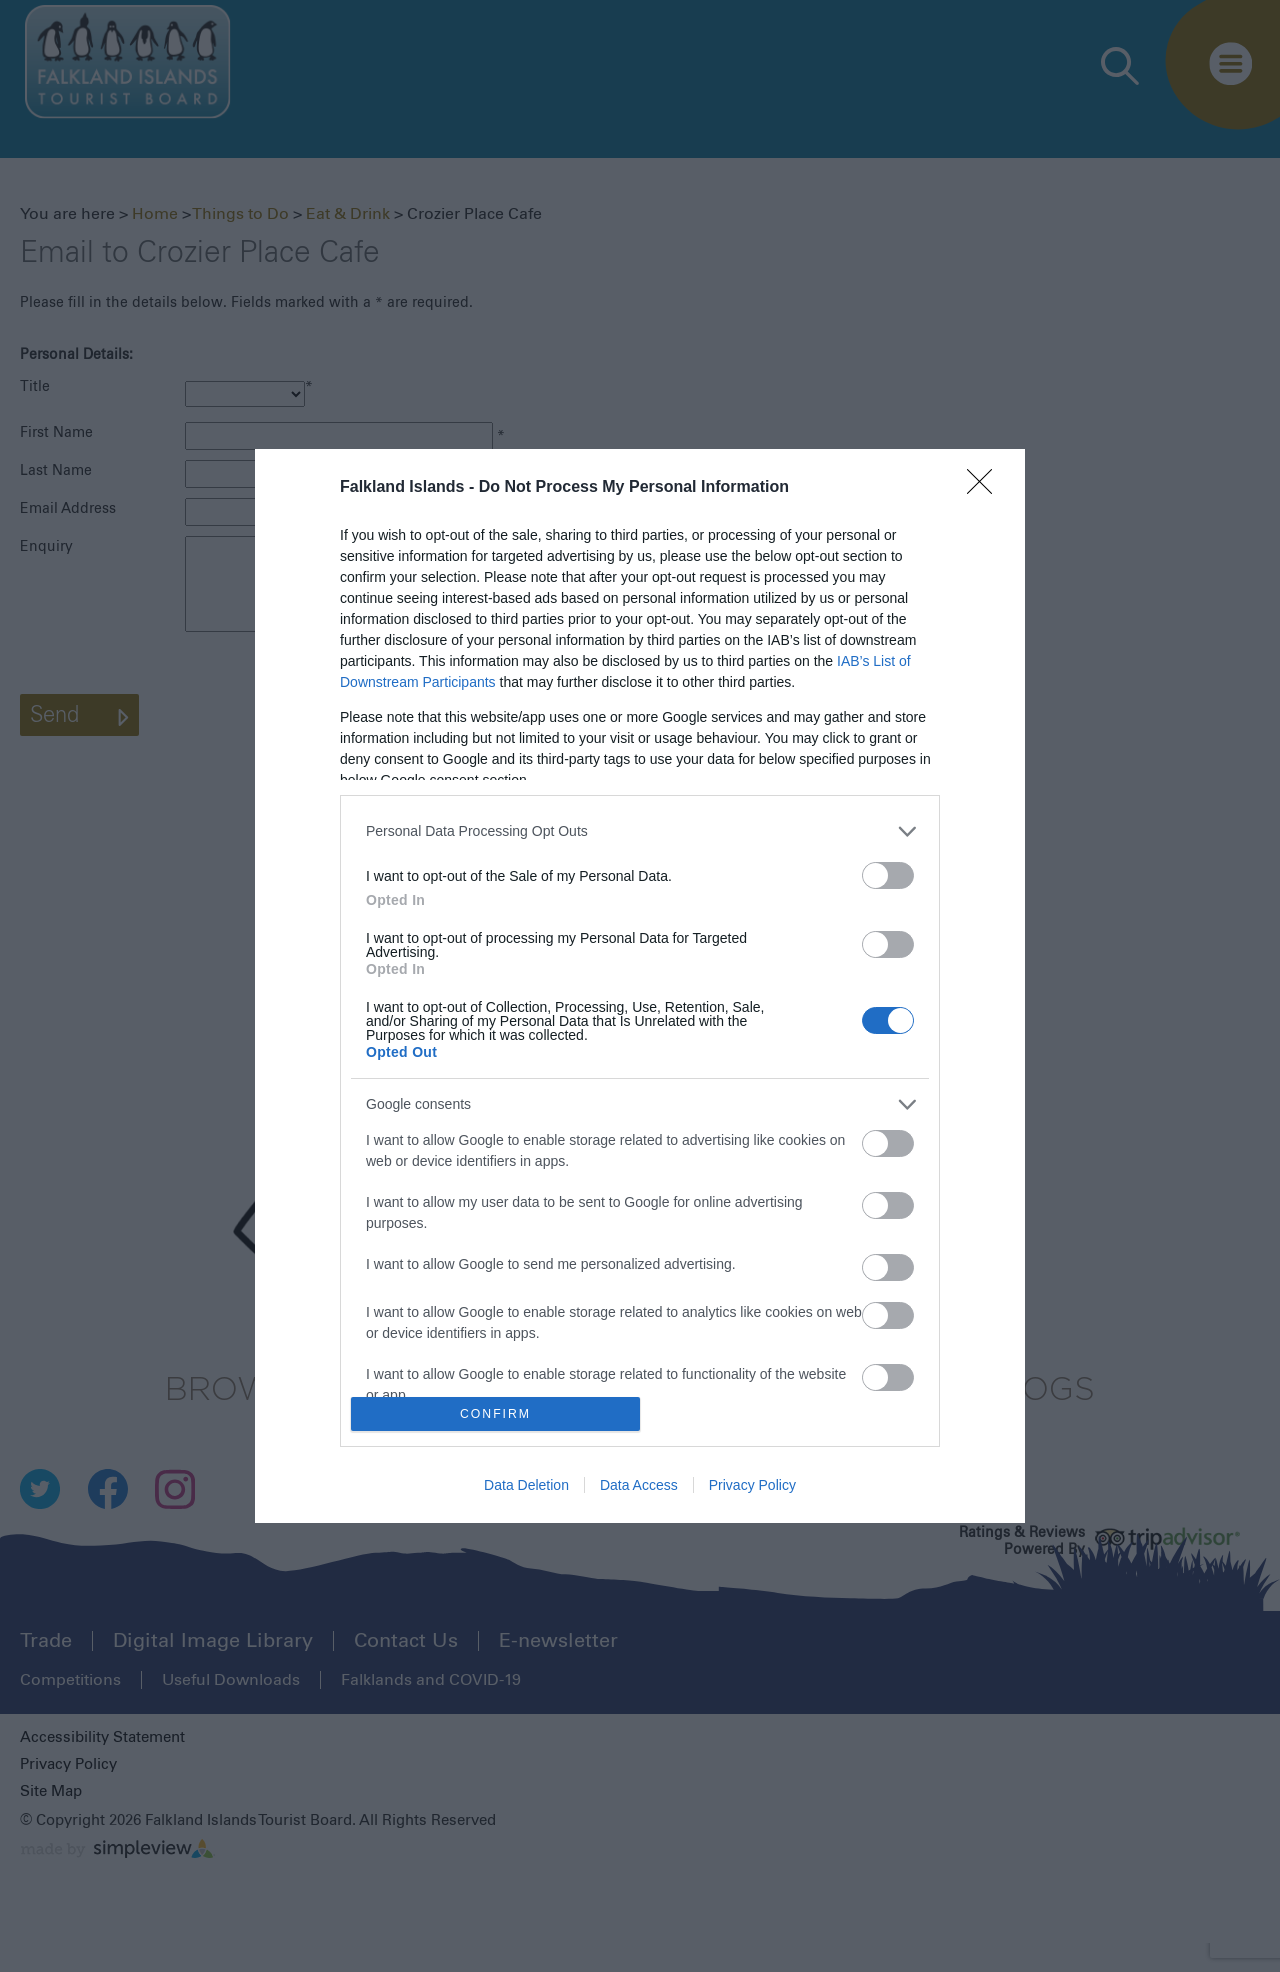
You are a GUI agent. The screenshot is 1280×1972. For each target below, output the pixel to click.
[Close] (986, 488)
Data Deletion (526, 1485)
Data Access (639, 1485)
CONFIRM (495, 1414)
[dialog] (640, 986)
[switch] (888, 875)
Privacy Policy (752, 1485)
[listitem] (640, 831)
